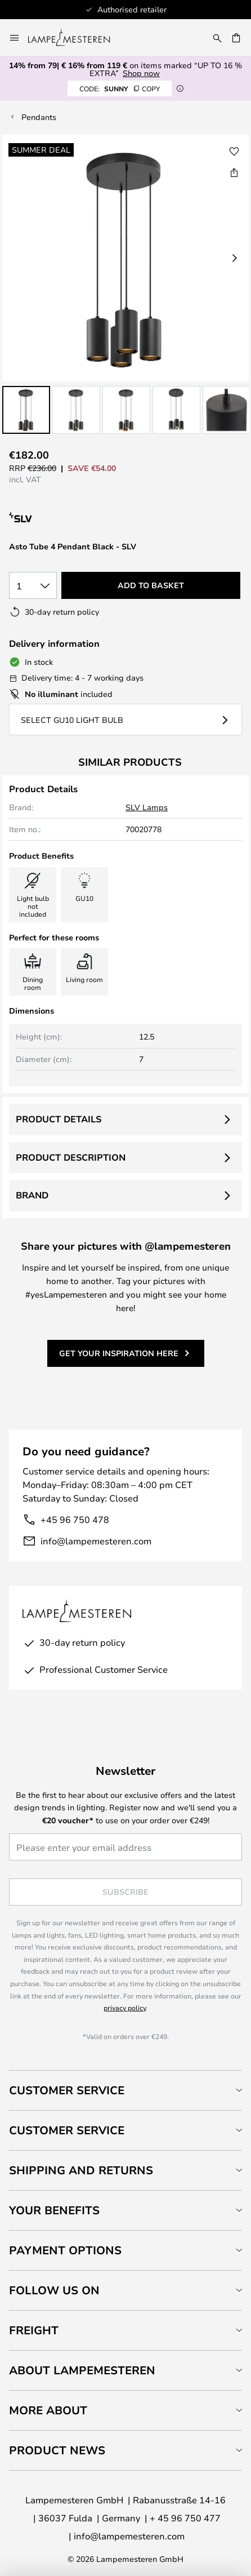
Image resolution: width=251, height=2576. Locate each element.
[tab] (125, 2090)
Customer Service (66, 2090)
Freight (34, 2330)
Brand (32, 1195)
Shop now (141, 73)
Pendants (38, 117)
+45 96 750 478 (75, 1519)
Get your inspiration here (118, 1353)
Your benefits (54, 2210)
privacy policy (125, 2007)
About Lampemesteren (82, 2370)
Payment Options (65, 2250)
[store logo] (75, 37)
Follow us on (54, 2290)
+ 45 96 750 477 (185, 2518)
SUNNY (119, 88)
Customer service (66, 2130)
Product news (57, 2450)
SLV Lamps (146, 807)
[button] (26, 410)
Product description (70, 1157)
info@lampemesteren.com (96, 1541)
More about (48, 2410)
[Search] (217, 37)
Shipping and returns (81, 2170)
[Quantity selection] (33, 585)
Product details (58, 1119)
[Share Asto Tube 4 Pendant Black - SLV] (234, 172)
